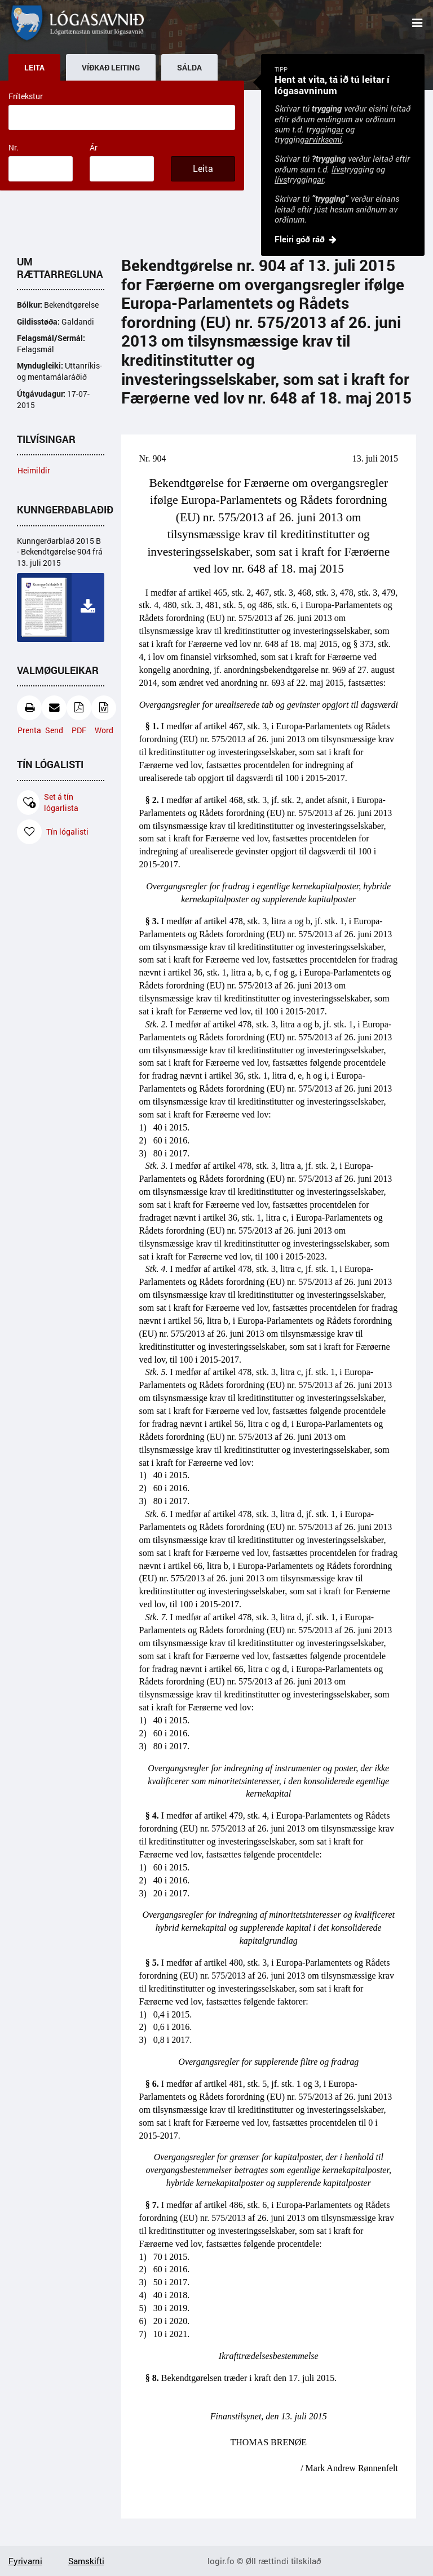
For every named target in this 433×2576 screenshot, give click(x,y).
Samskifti (86, 2560)
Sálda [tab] (189, 68)
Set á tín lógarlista (47, 802)
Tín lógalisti (53, 831)
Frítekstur (25, 96)
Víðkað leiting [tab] (111, 68)
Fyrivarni (25, 2560)
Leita (203, 168)
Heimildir (33, 470)
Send (54, 715)
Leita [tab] (34, 68)
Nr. (13, 147)
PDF (79, 715)
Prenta (29, 715)
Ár (94, 147)
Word (103, 715)
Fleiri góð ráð (300, 239)
